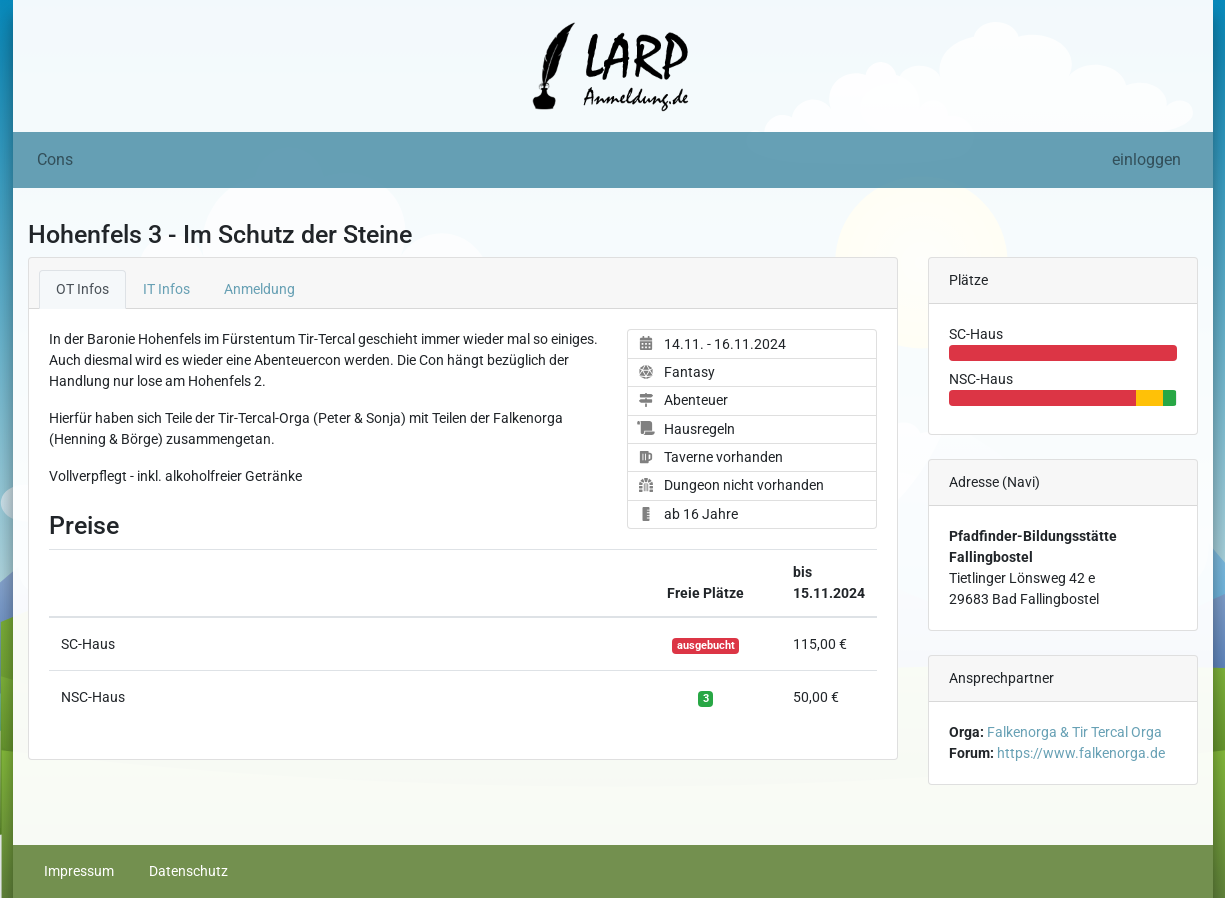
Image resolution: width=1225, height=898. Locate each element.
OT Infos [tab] (82, 289)
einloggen (1146, 159)
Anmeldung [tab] (259, 289)
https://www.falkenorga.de (1081, 753)
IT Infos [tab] (166, 289)
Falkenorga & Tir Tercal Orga (1074, 732)
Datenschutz (188, 871)
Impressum (79, 871)
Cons (55, 159)
